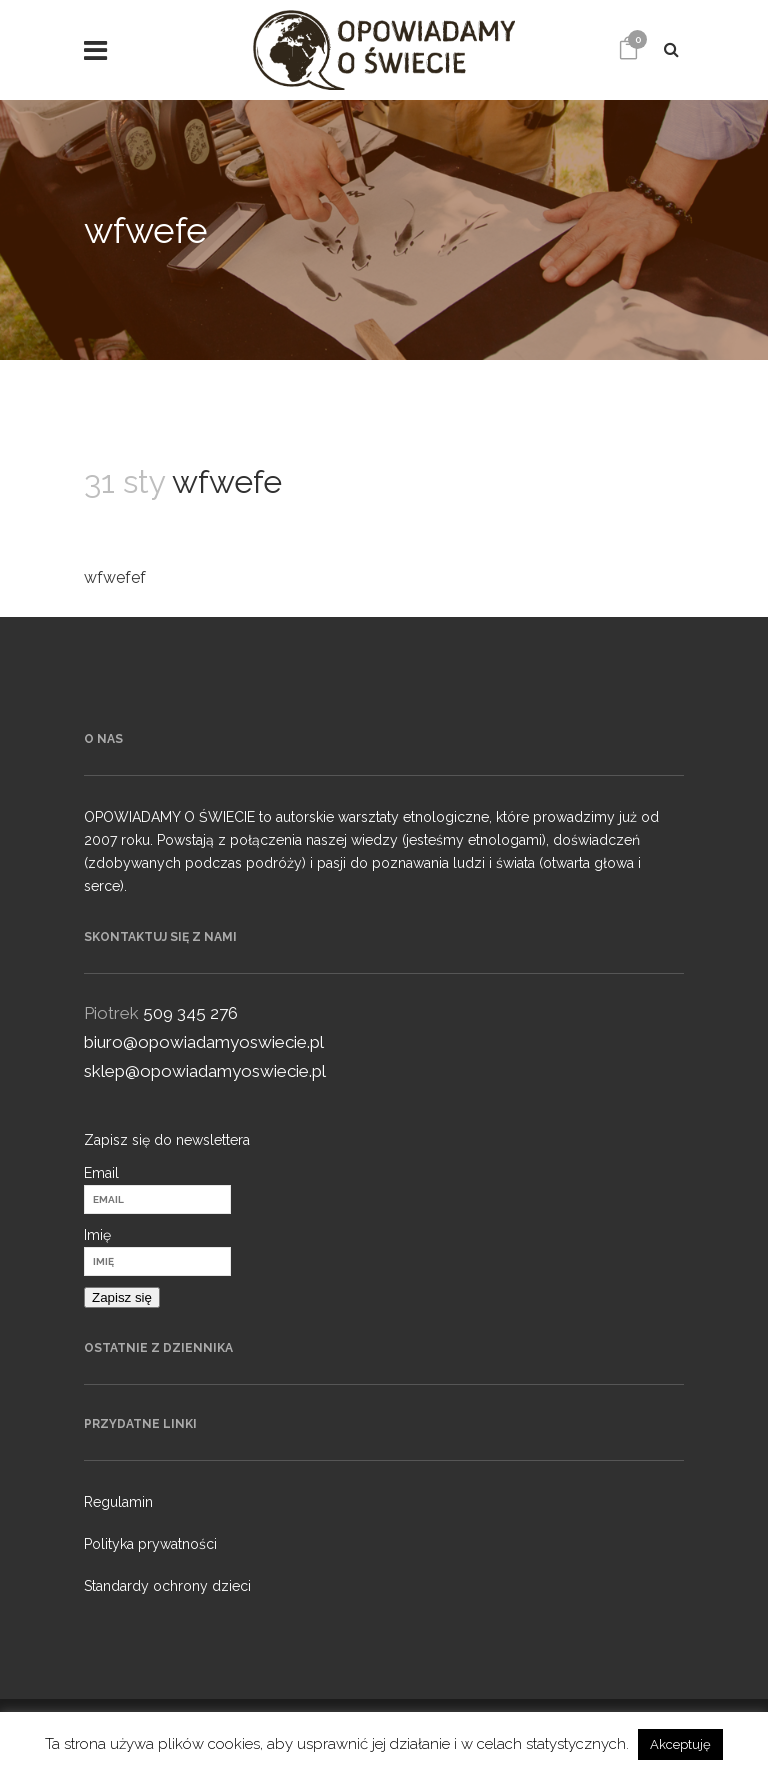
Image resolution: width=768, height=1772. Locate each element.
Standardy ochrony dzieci (167, 1586)
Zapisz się (122, 1297)
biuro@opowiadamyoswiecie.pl (204, 1042)
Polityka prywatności (150, 1544)
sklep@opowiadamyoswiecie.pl (205, 1071)
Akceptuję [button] (680, 1744)
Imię (97, 1235)
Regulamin (118, 1502)
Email (101, 1173)
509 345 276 (190, 1013)
